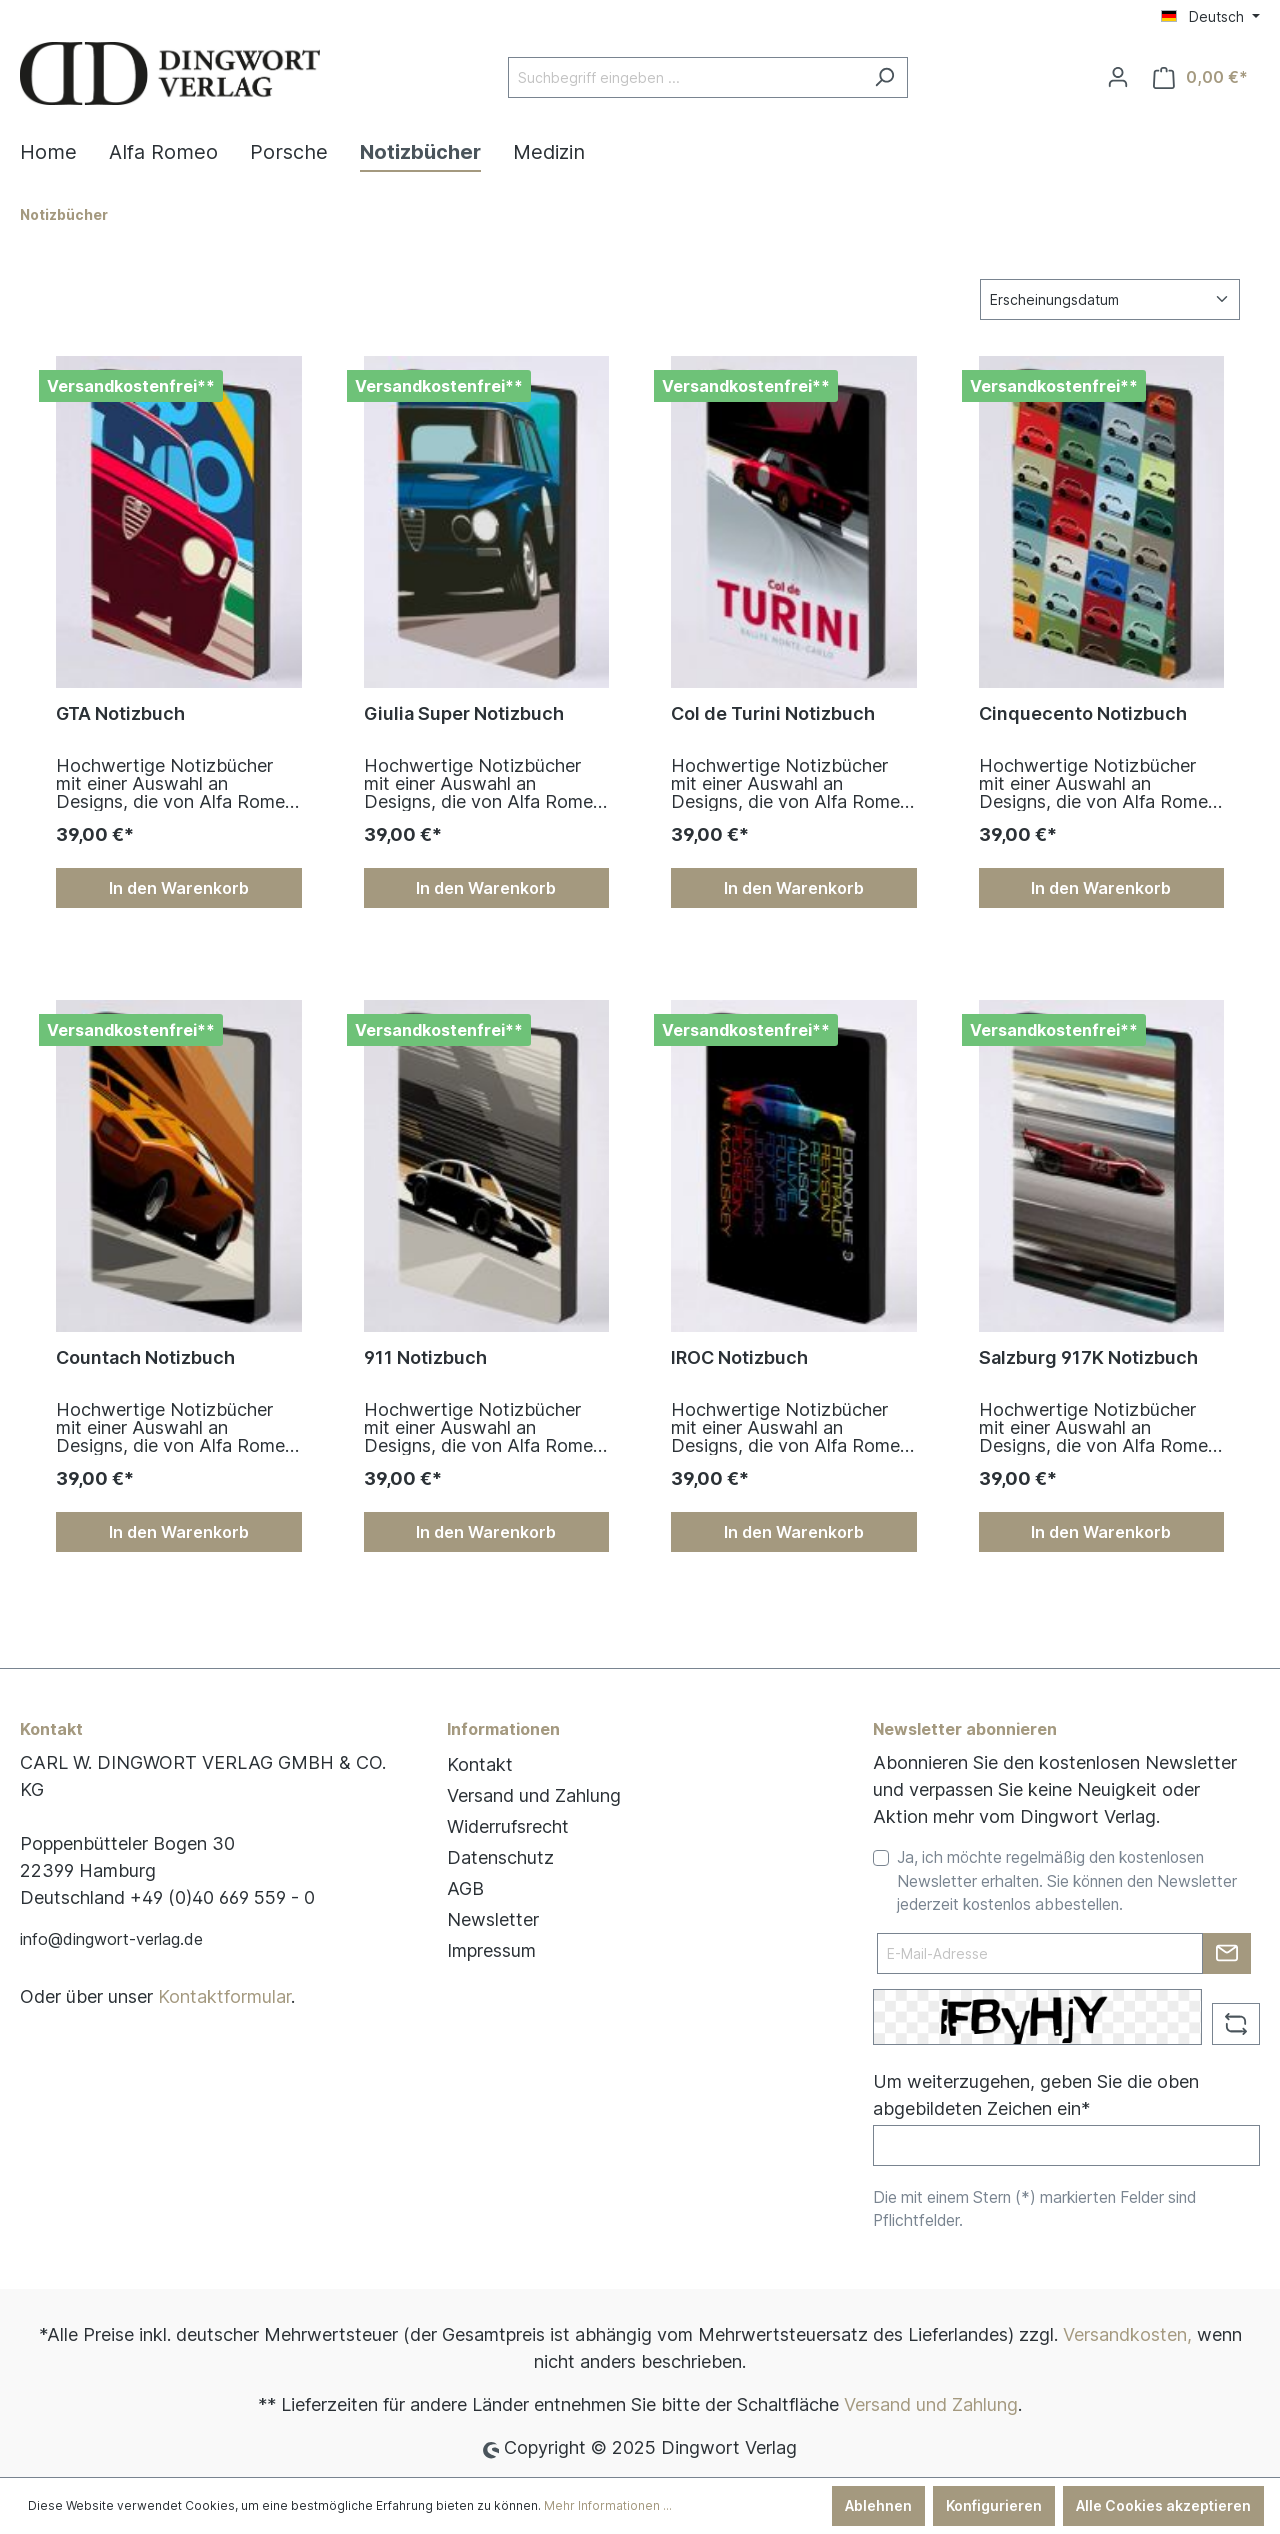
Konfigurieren (994, 2505)
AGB (465, 1888)
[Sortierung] (1110, 299)
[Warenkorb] (1200, 77)
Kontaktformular (224, 1996)
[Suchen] (884, 77)
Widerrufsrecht (508, 1826)
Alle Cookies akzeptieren (1163, 2505)
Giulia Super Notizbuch (464, 713)
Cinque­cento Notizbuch (1083, 713)
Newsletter (493, 1919)
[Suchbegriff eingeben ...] (685, 77)
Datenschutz (500, 1857)
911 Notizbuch (425, 1357)
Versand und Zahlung (534, 1795)
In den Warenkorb (179, 888)
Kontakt (480, 1764)
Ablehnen (878, 2505)
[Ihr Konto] (1118, 77)
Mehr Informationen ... (608, 2505)
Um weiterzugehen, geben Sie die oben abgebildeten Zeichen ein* (1036, 2095)
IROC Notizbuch (739, 1357)
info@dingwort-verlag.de (111, 1939)
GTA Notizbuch (120, 713)
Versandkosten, (1127, 2334)
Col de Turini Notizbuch (773, 713)
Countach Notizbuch (145, 1357)
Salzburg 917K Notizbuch (1088, 1357)
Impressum (491, 1950)
